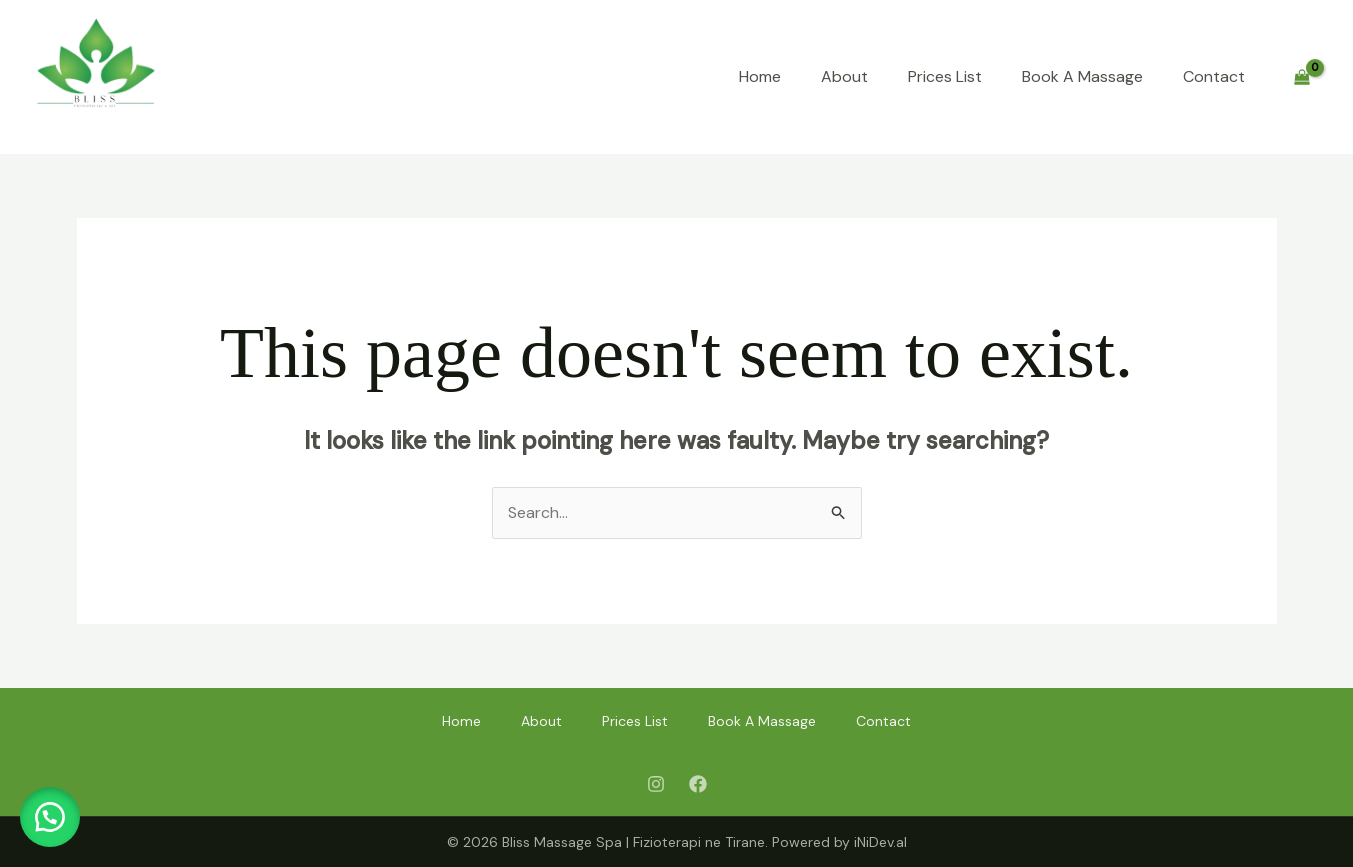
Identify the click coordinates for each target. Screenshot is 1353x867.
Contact (1214, 76)
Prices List (945, 76)
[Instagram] (656, 784)
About (844, 76)
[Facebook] (698, 784)
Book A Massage (1082, 76)
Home (760, 76)
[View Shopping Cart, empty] (1301, 77)
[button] (50, 817)
